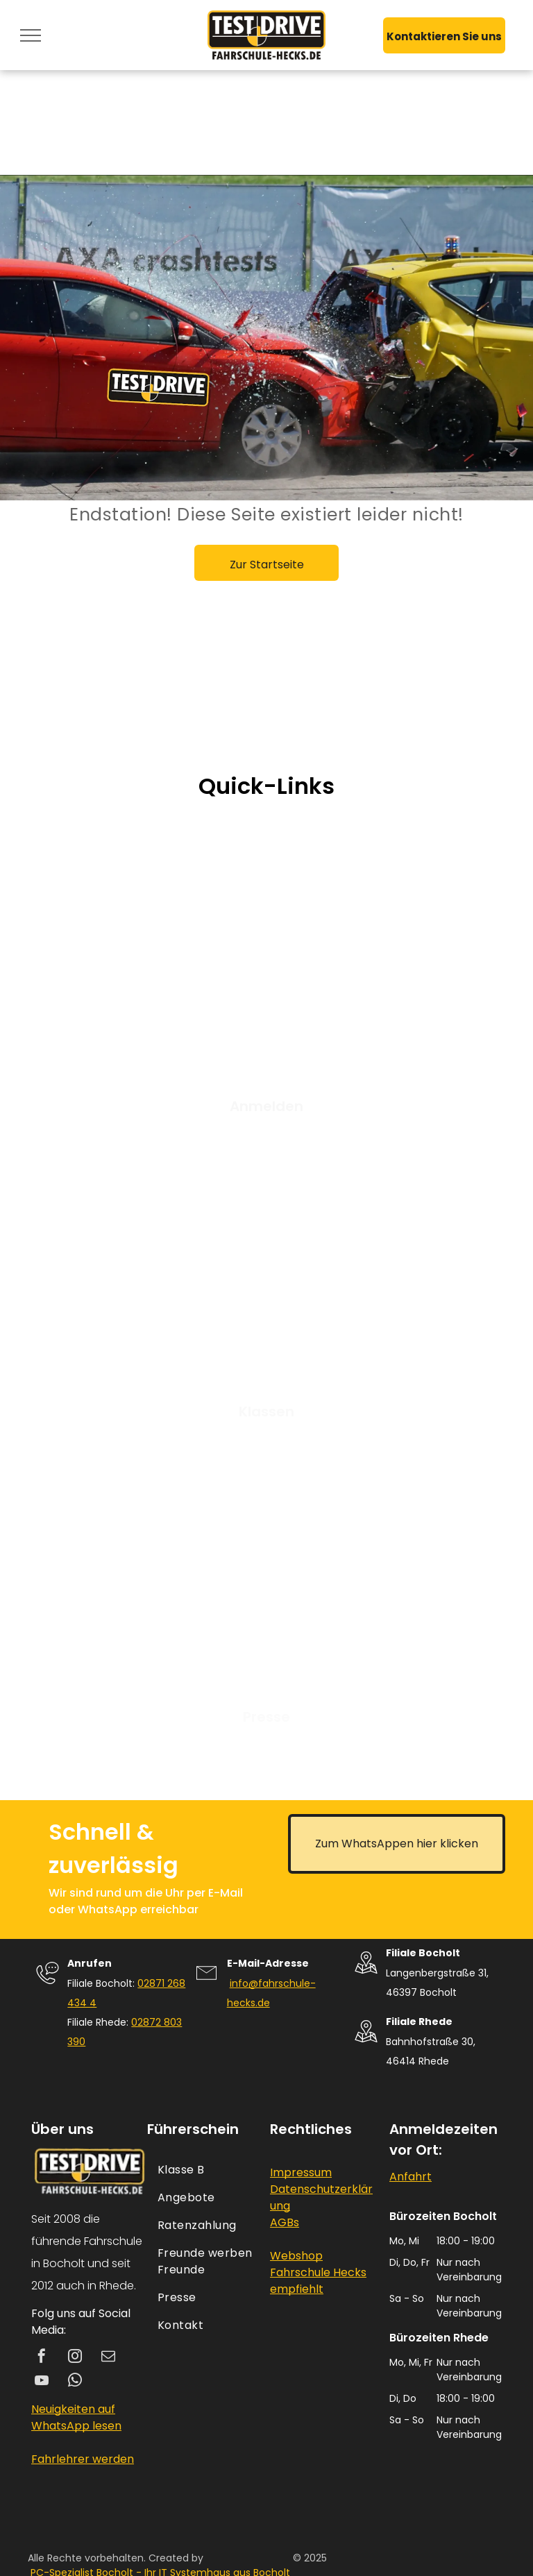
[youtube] (41, 2382)
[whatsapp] (75, 2382)
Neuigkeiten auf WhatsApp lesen (76, 2417)
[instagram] (75, 2358)
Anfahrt (410, 2177)
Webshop (296, 2256)
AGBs (284, 2222)
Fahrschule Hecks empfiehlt (318, 2280)
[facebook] (41, 2358)
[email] (108, 2358)
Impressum (301, 2172)
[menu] (30, 35)
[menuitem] (207, 2170)
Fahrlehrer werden (82, 2459)
